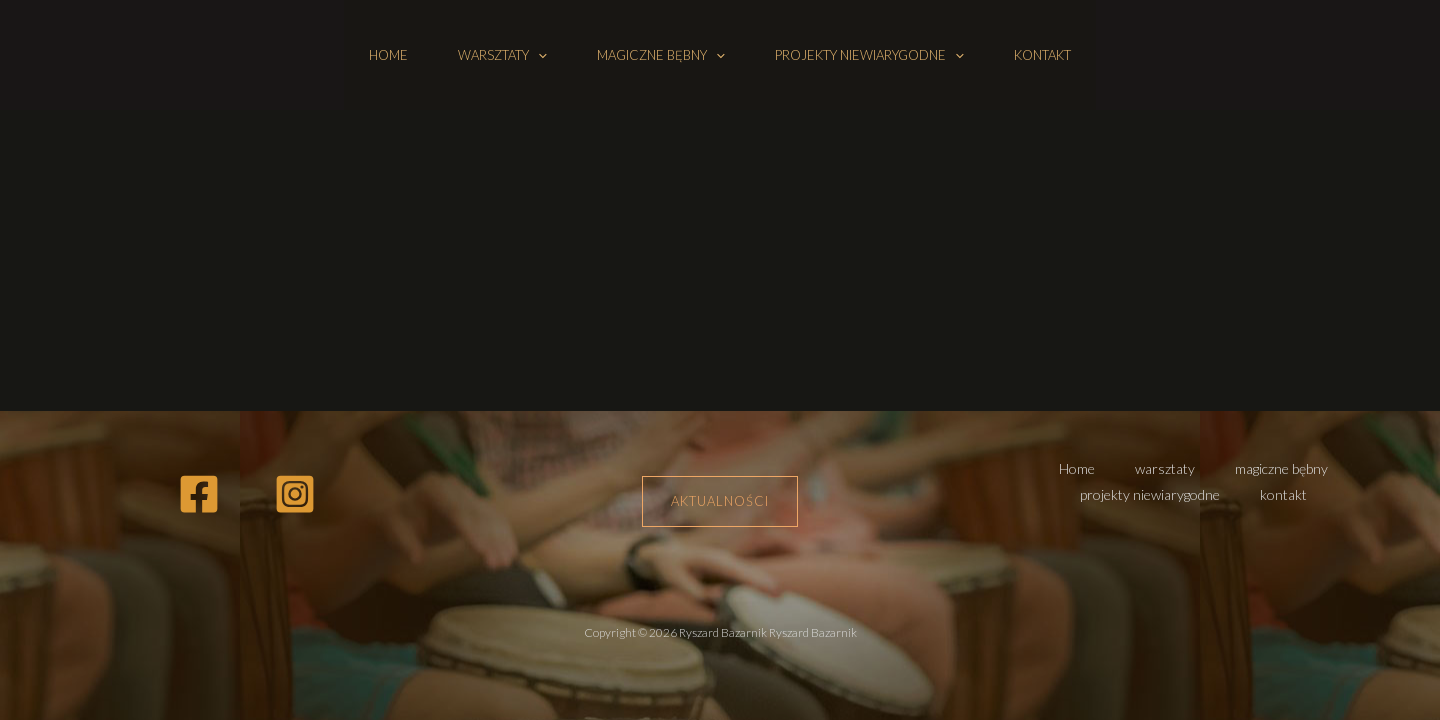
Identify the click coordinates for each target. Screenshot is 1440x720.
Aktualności (720, 501)
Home (388, 55)
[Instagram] (295, 494)
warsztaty (502, 55)
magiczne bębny (661, 55)
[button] (538, 55)
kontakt (1042, 55)
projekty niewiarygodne (869, 55)
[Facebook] (199, 494)
